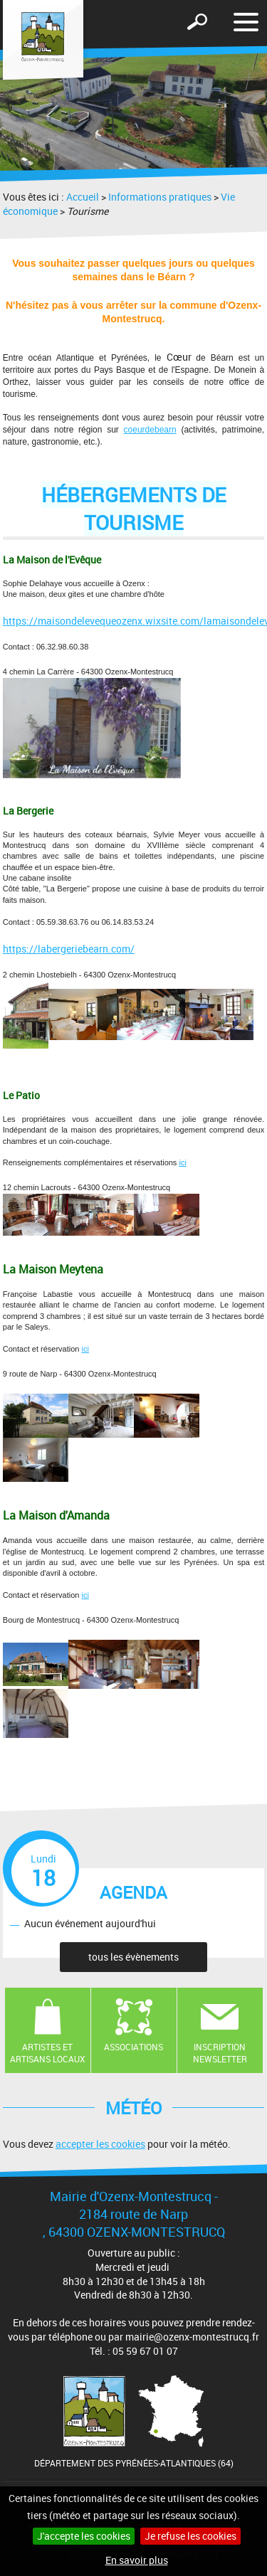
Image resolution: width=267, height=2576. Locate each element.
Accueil (82, 196)
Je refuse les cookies (190, 2536)
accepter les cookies (100, 2144)
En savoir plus (136, 2560)
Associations (133, 2046)
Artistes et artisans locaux (47, 2052)
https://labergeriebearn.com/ (69, 948)
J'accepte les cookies (83, 2536)
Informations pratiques (159, 196)
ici (182, 1162)
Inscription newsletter (220, 2052)
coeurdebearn (150, 430)
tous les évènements (133, 1956)
